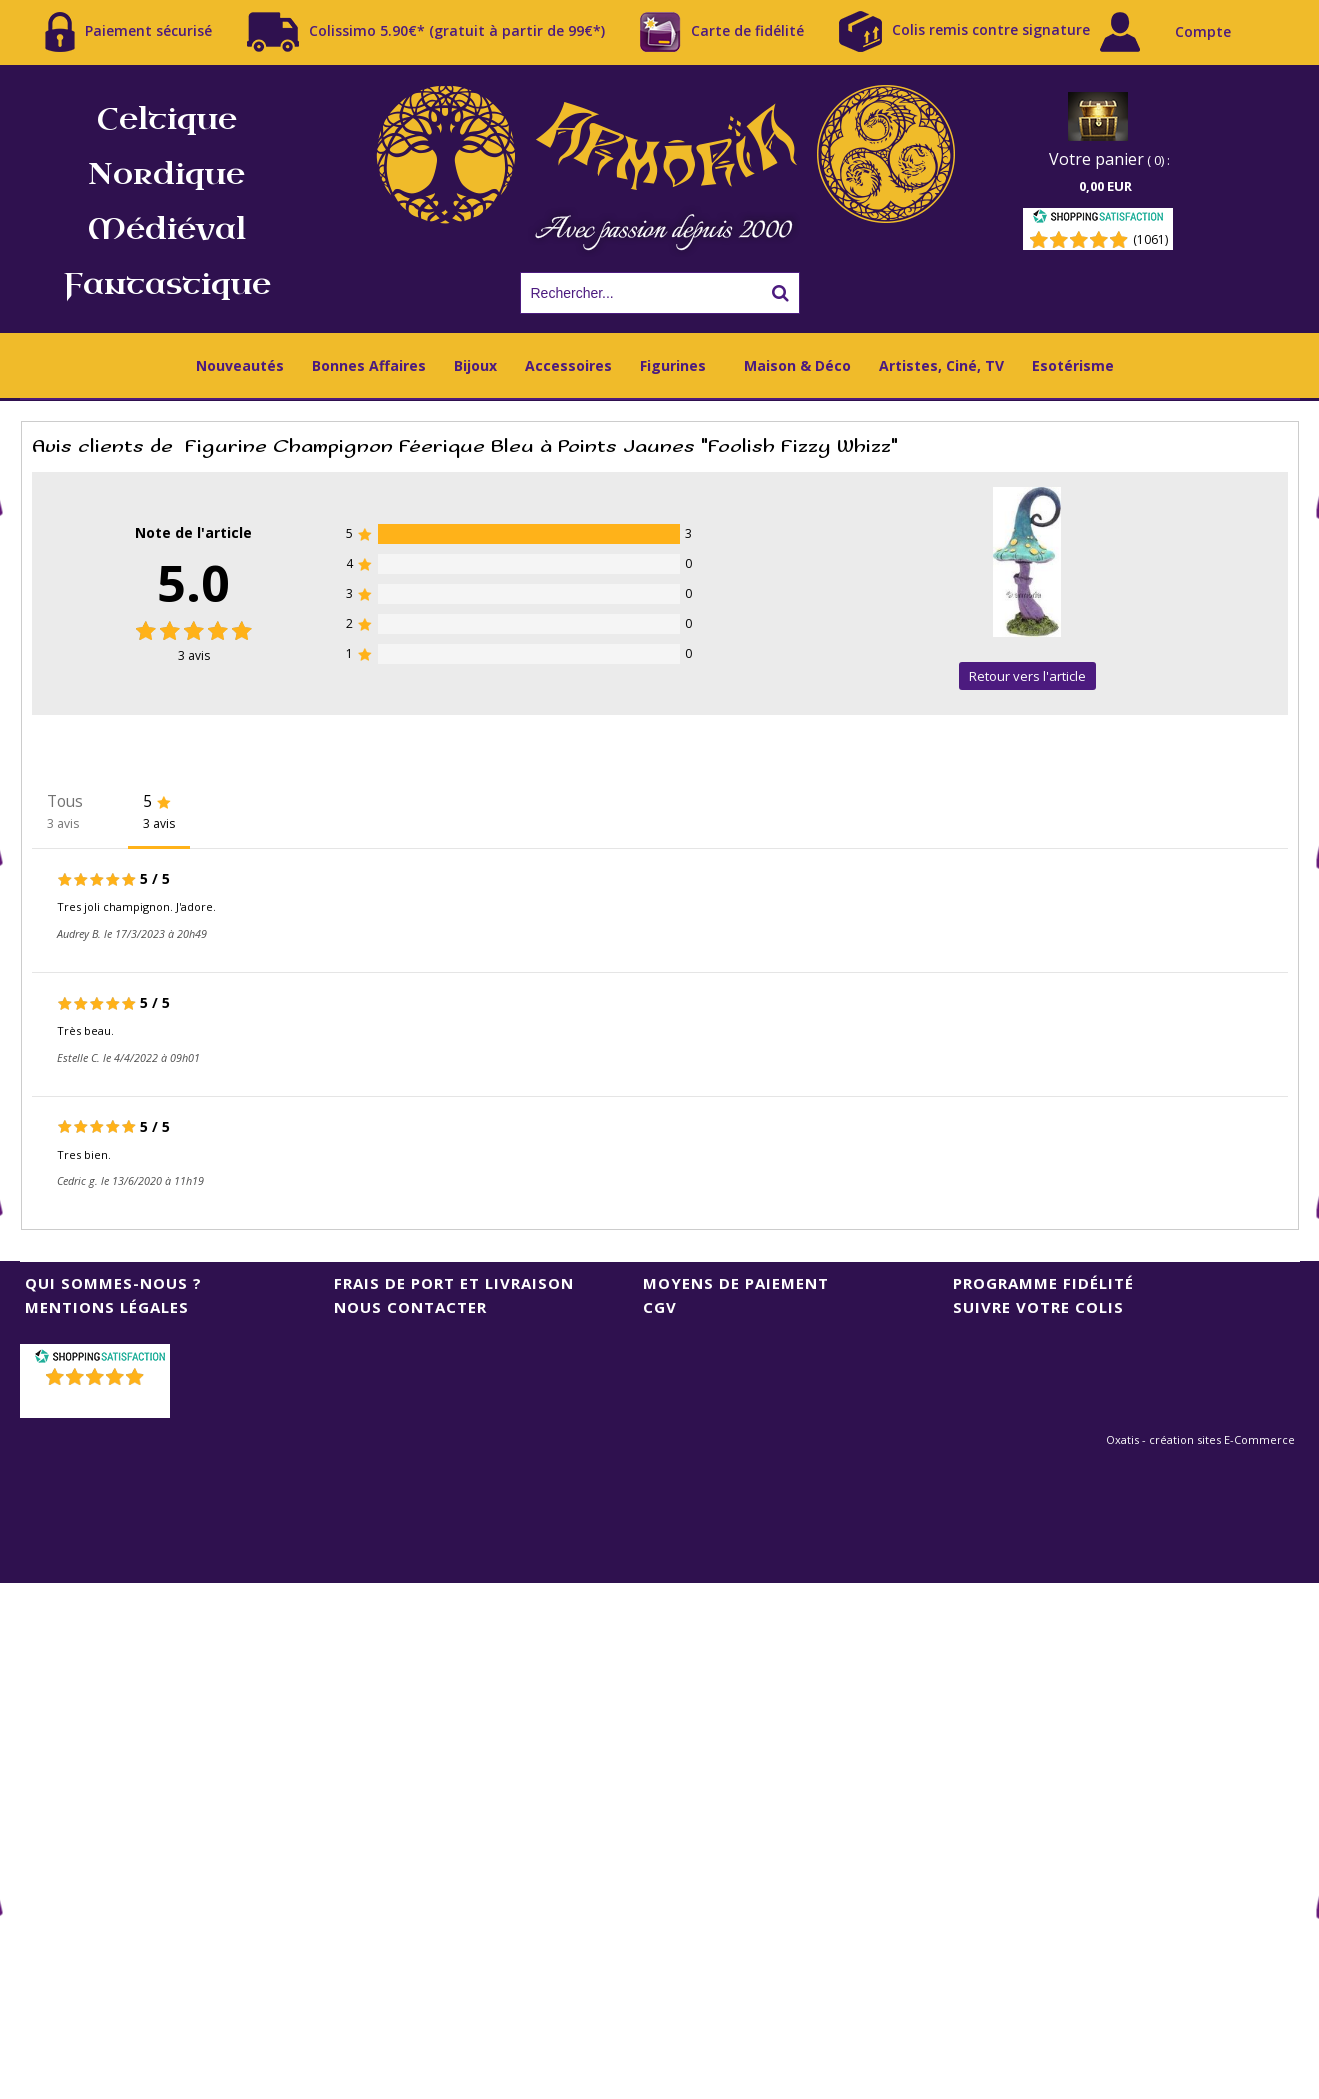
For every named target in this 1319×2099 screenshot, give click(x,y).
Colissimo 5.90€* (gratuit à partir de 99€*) (426, 32)
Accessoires (568, 365)
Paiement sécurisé (128, 32)
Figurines (673, 365)
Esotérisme (1073, 365)
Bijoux (475, 365)
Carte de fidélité (722, 32)
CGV (660, 1307)
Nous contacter (410, 1307)
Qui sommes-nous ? (113, 1283)
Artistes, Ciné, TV (941, 365)
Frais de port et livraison (454, 1283)
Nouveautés (240, 365)
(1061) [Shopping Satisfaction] (1150, 239)
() (96, 1402)
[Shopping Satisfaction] (1098, 219)
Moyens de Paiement (736, 1283)
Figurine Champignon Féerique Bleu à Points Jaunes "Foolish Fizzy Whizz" (541, 446)
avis (194, 655)
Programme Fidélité (1043, 1283)
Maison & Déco (797, 365)
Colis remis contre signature (964, 31)
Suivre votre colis (1038, 1307)
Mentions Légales (107, 1307)
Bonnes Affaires (369, 365)
